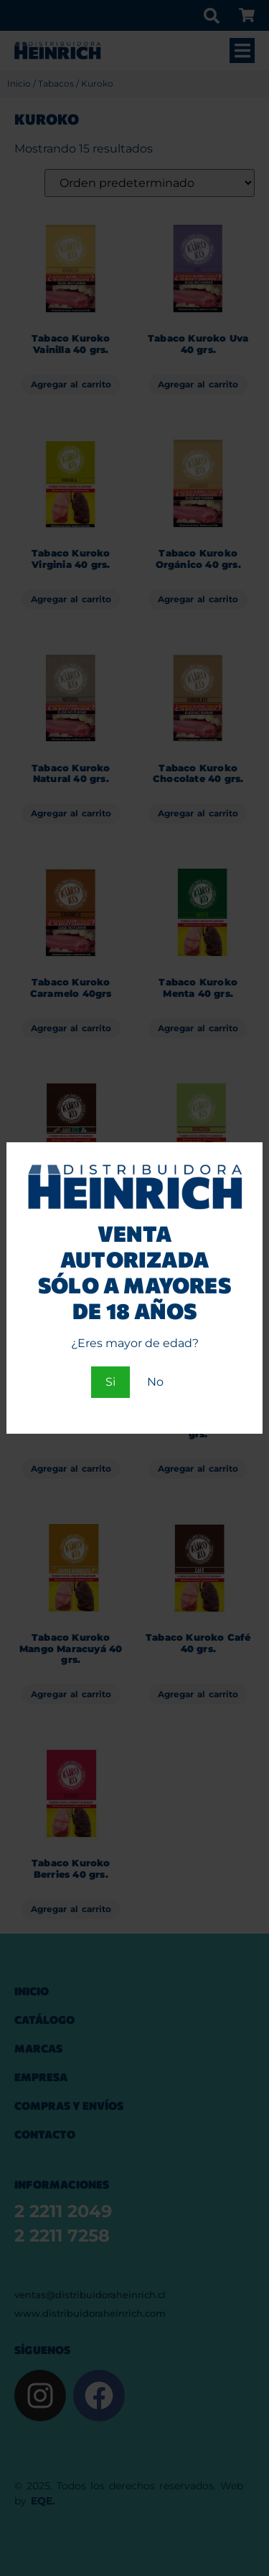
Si (110, 1382)
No (155, 1382)
